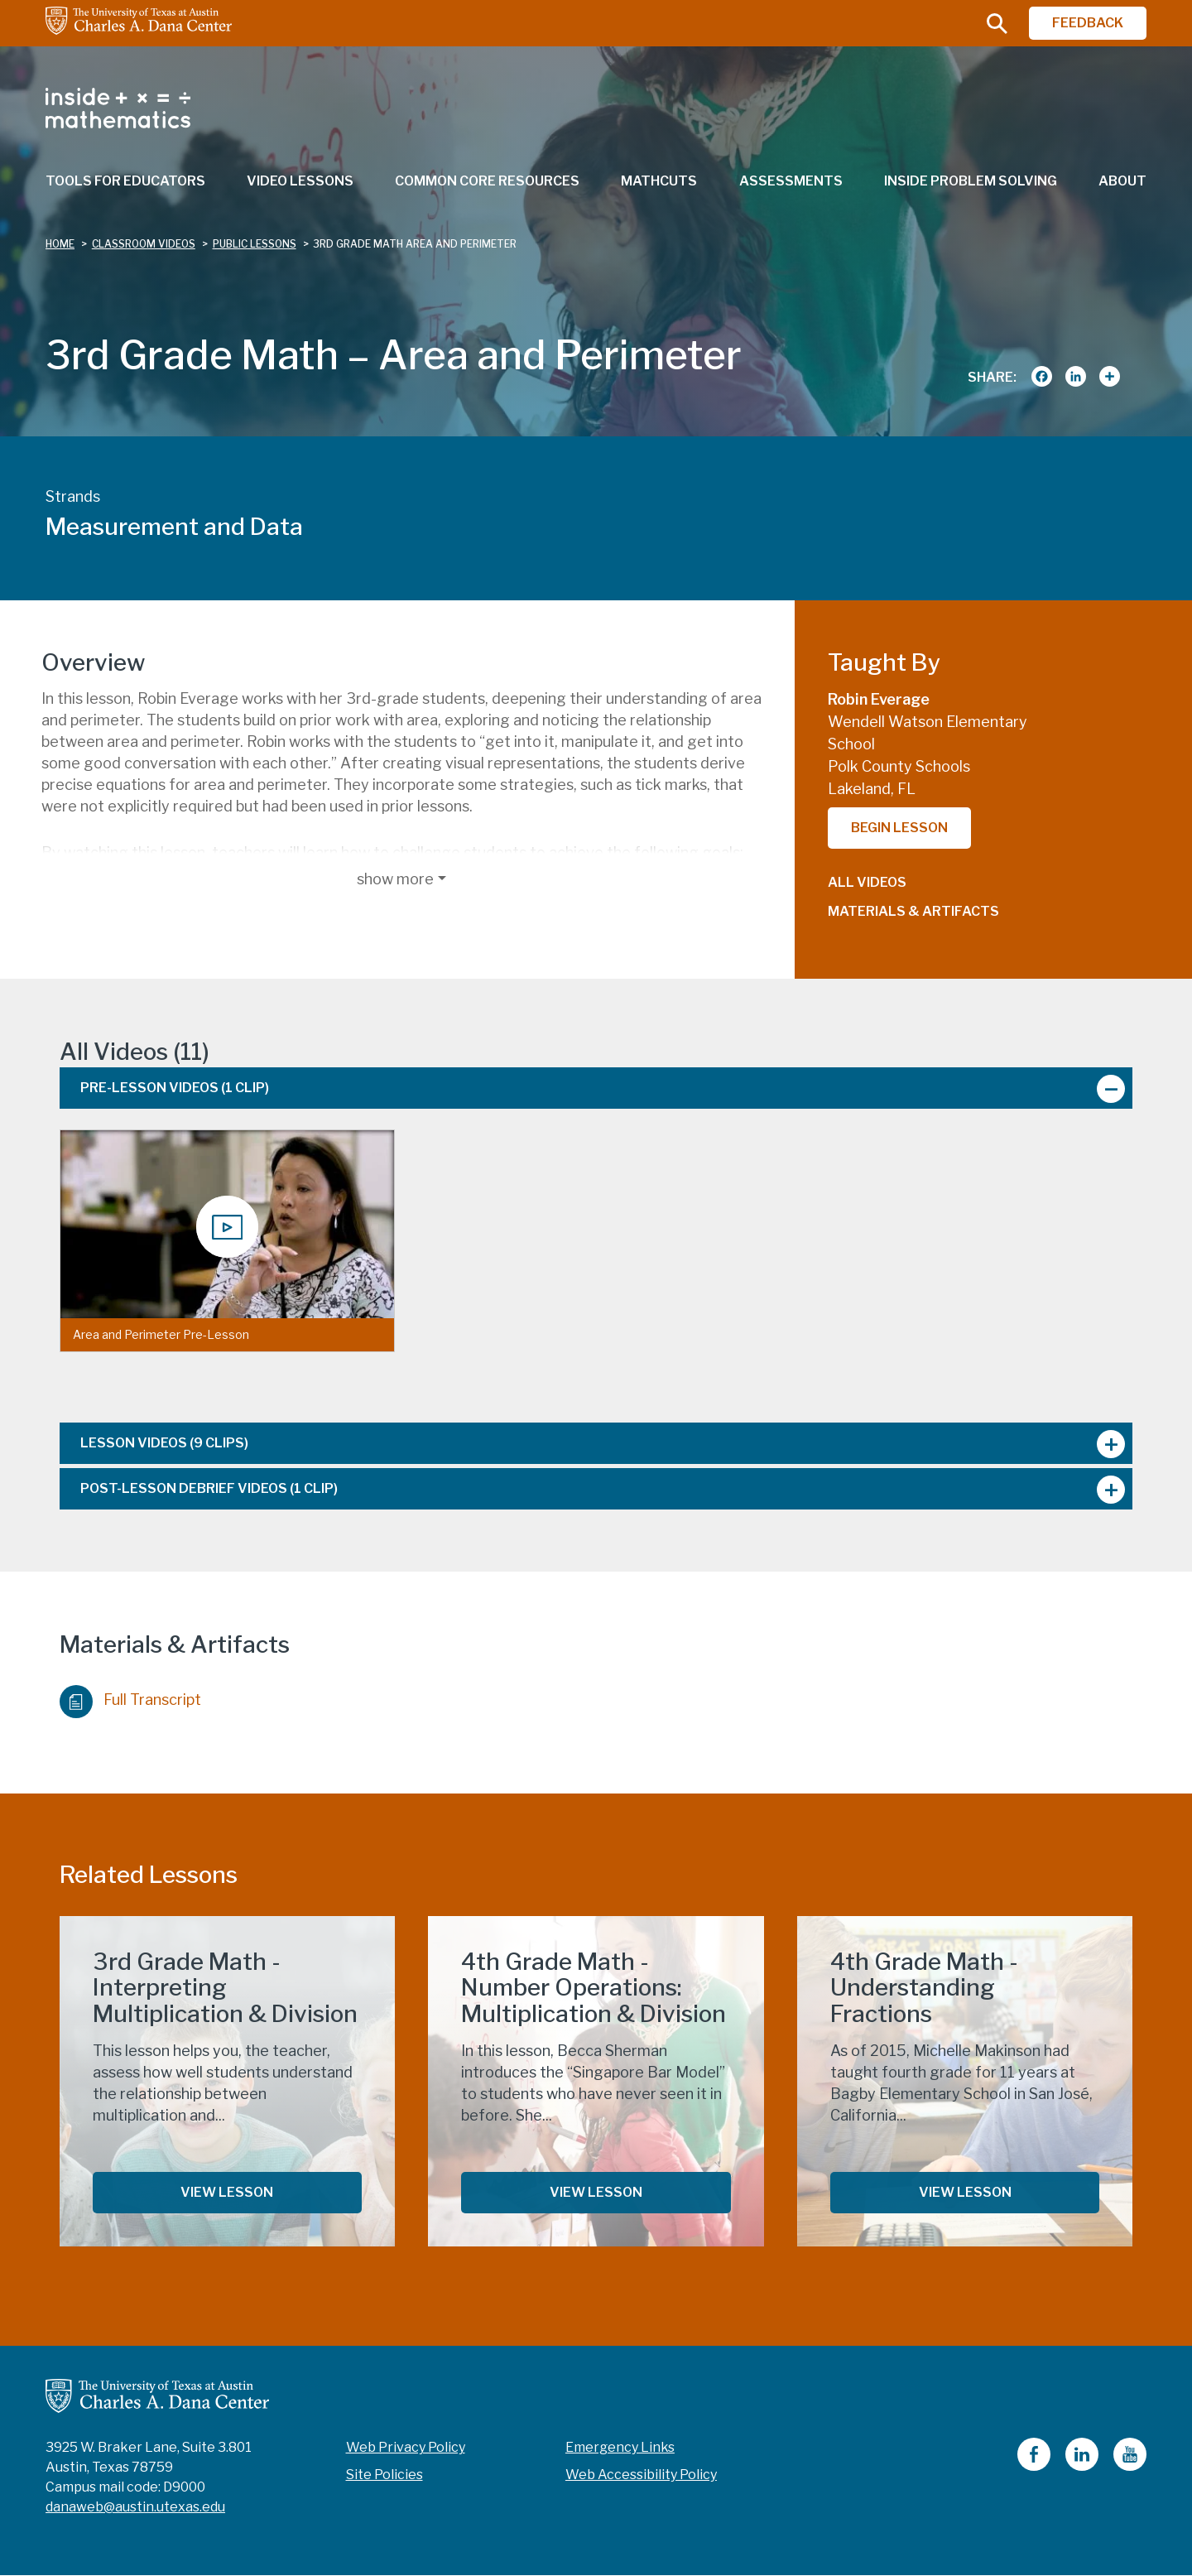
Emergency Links (620, 2447)
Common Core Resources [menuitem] (487, 181)
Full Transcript (130, 1697)
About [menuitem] (1122, 181)
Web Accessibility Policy (641, 2474)
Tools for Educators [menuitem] (125, 181)
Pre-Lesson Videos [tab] (174, 1087)
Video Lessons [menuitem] (300, 181)
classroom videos (143, 244)
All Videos (867, 882)
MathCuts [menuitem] (659, 181)
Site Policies (384, 2474)
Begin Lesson (899, 827)
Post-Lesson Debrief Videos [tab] (209, 1488)
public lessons (254, 244)
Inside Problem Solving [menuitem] (970, 181)
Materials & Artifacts (913, 911)
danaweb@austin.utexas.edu (135, 2507)
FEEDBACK (1087, 23)
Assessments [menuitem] (791, 181)
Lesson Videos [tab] (164, 1443)
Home (60, 244)
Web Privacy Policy (405, 2447)
